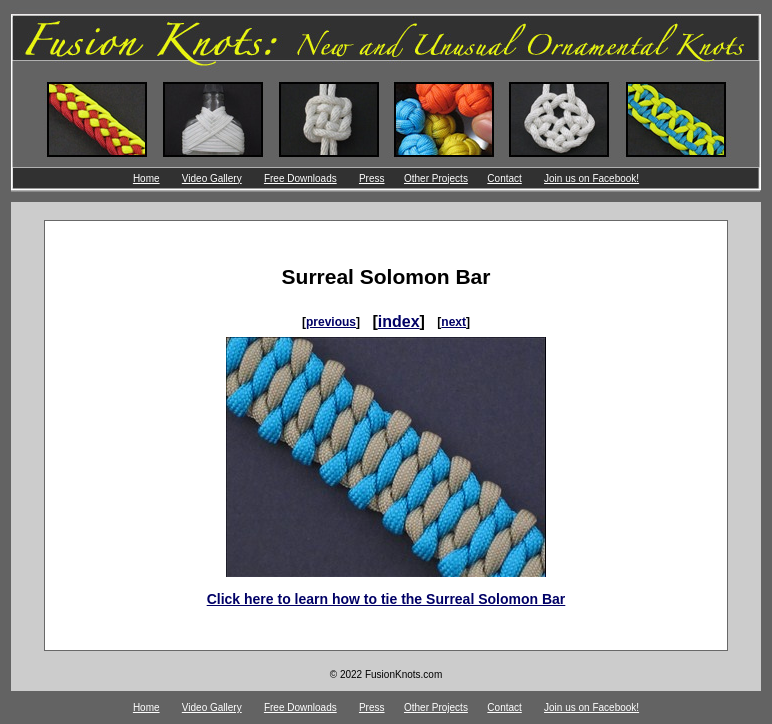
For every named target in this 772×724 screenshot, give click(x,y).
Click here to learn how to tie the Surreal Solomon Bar (386, 599)
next (453, 322)
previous (331, 322)
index (399, 321)
